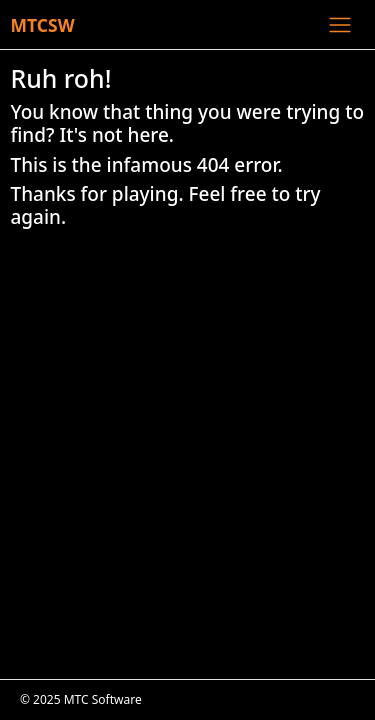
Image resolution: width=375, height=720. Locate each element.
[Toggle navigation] (339, 24)
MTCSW (43, 25)
